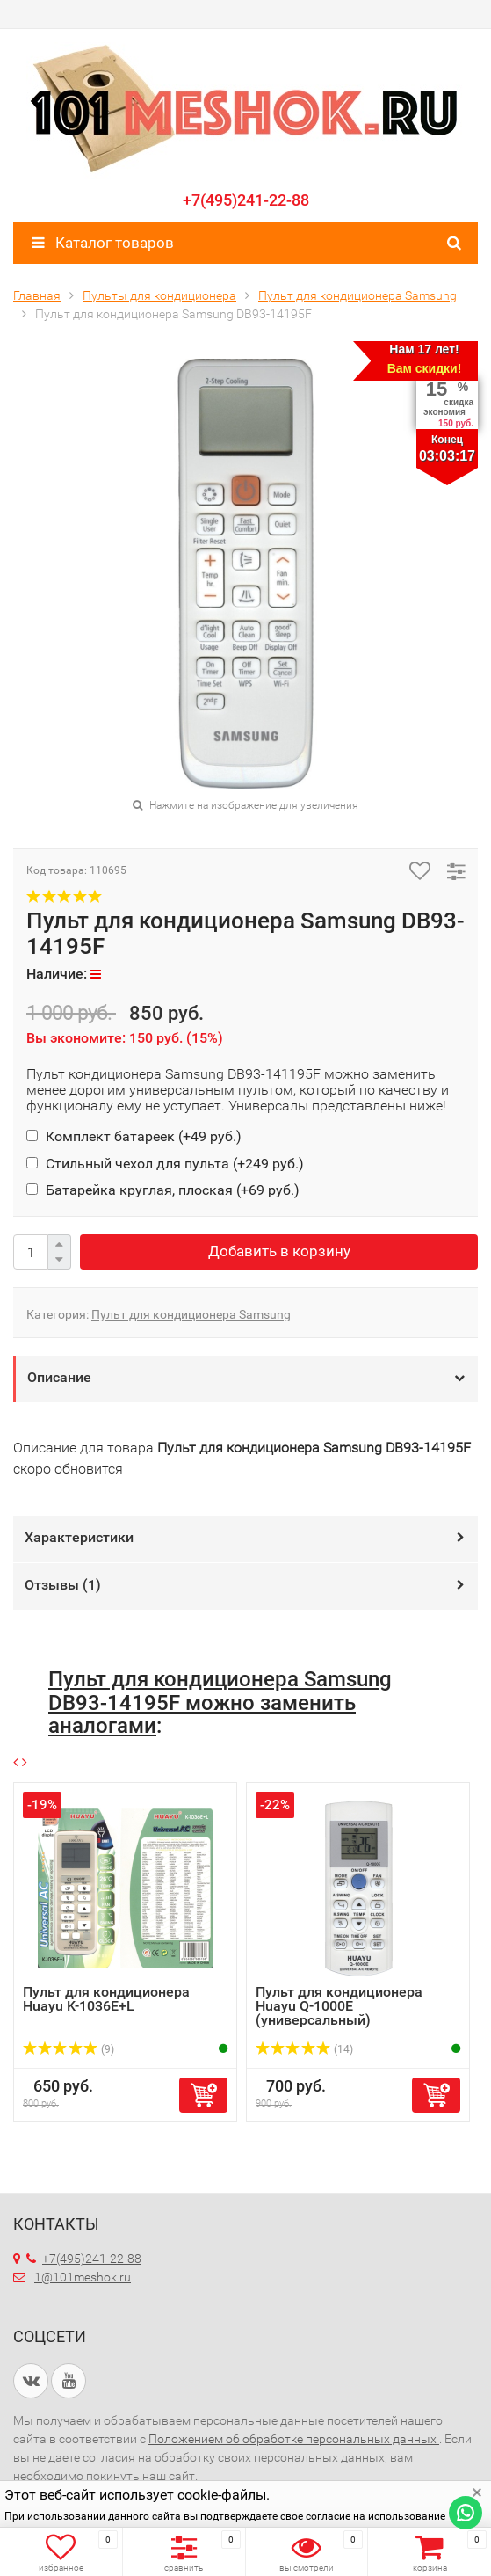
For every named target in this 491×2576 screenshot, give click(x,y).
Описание (59, 1377)
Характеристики (79, 1537)
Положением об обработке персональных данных (293, 2439)
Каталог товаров (103, 242)
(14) (304, 2049)
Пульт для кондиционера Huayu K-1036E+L (106, 1998)
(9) (68, 2049)
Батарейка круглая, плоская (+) (163, 1190)
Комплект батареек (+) (134, 1136)
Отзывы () (63, 1584)
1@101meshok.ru (82, 2277)
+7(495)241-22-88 (246, 200)
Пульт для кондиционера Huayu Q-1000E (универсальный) (339, 2005)
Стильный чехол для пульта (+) (165, 1163)
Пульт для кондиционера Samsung (191, 1314)
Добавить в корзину (279, 1251)
